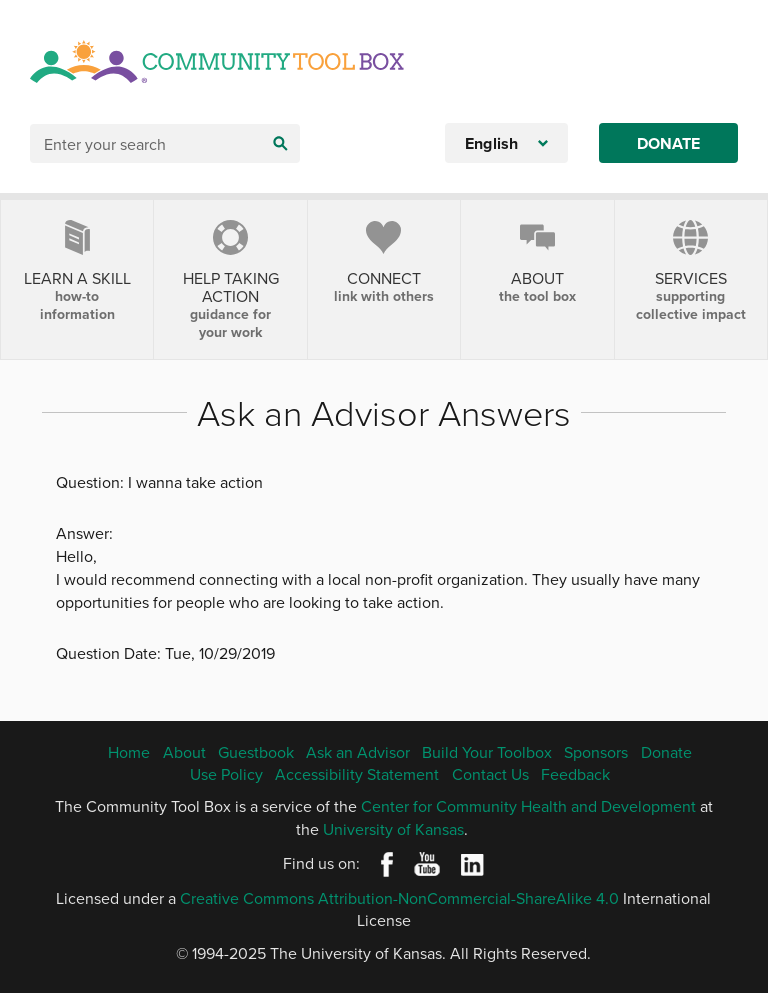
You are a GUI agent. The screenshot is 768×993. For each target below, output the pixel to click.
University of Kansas (393, 829)
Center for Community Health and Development (528, 806)
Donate (668, 143)
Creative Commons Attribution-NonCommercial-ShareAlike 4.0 (399, 898)
